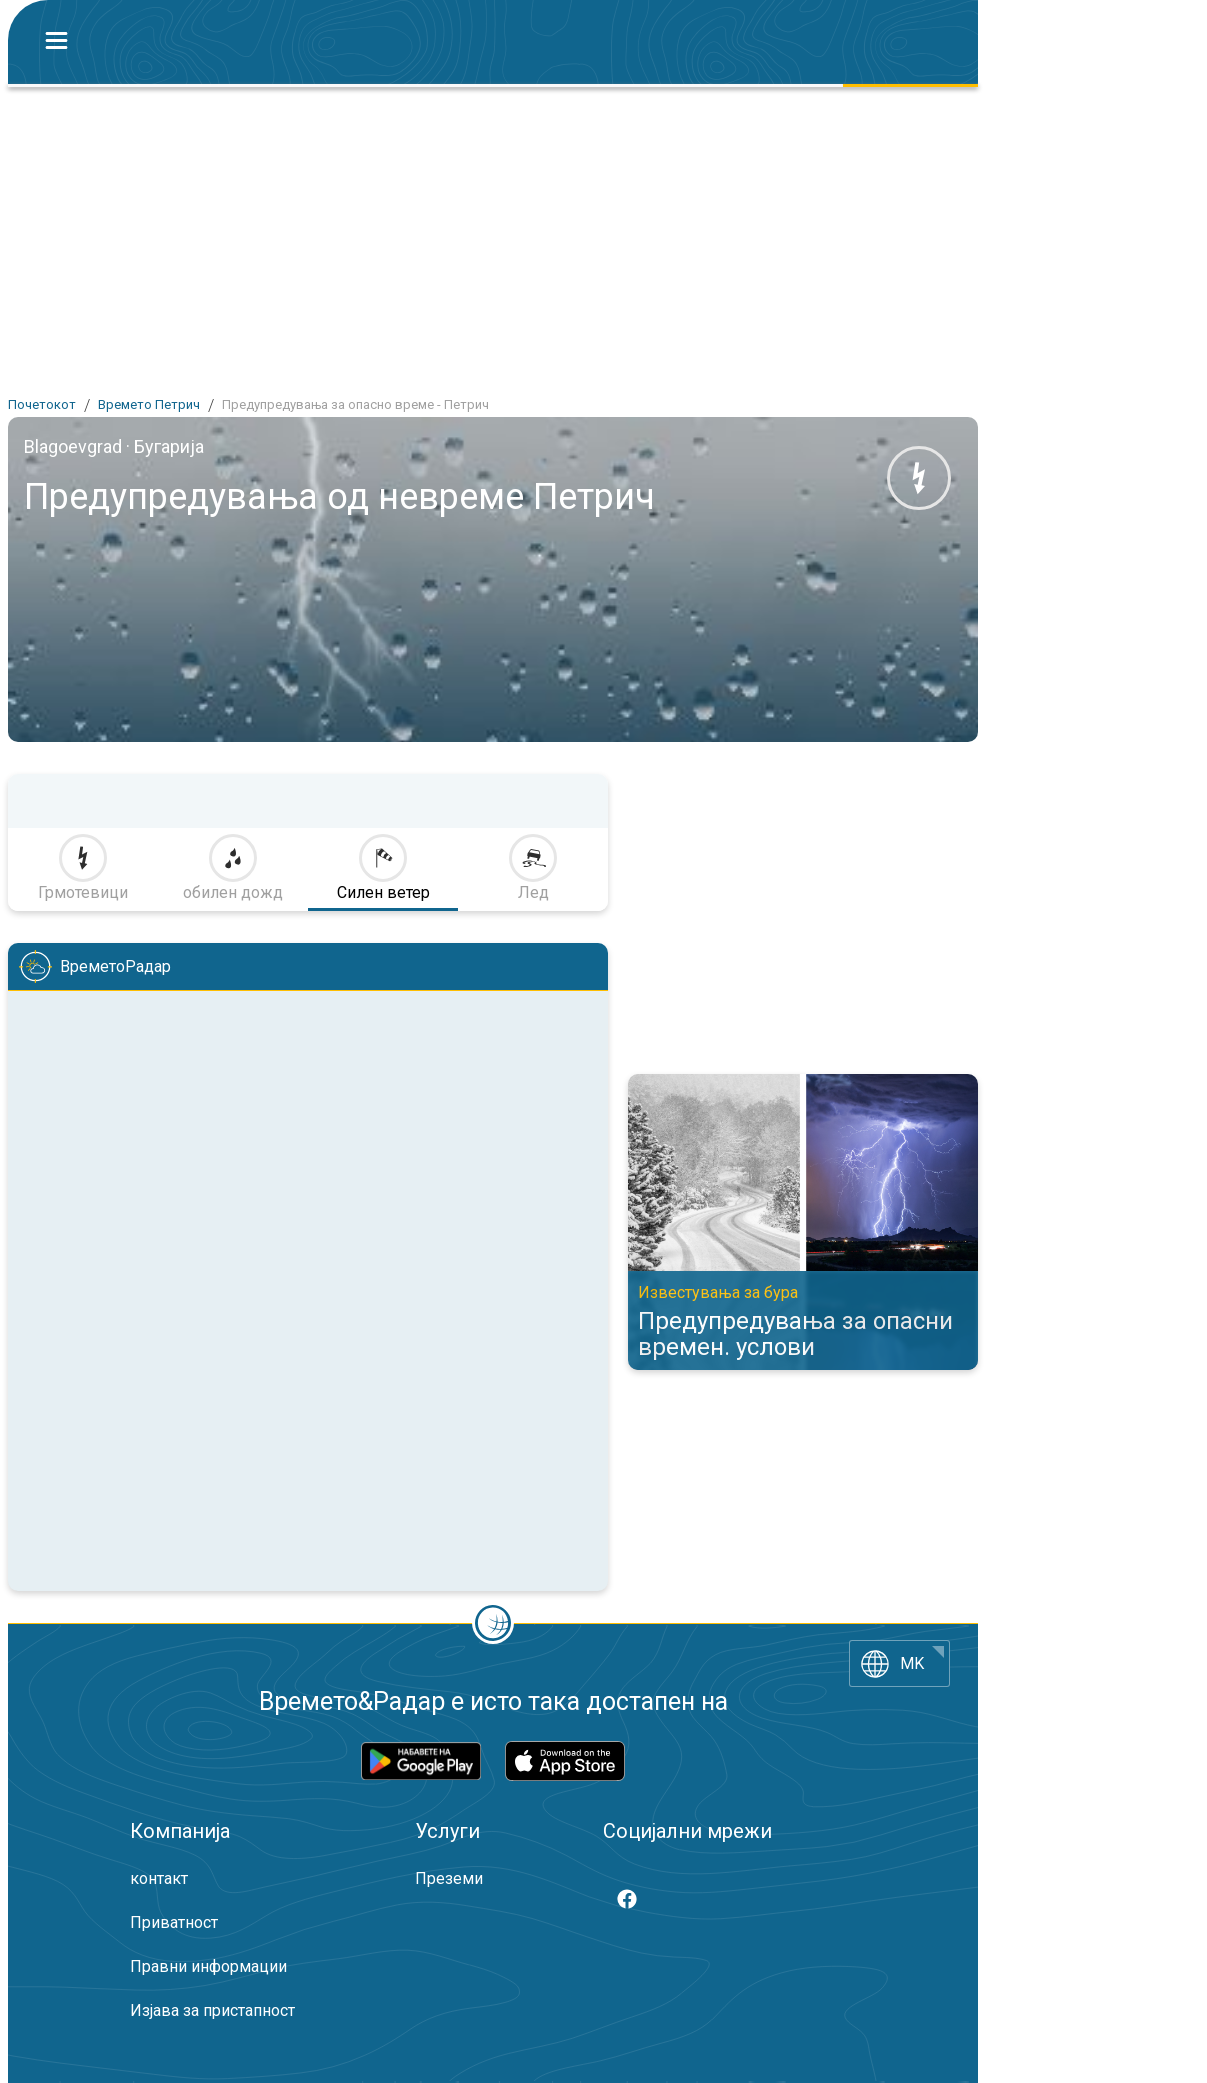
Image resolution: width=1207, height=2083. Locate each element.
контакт (159, 1878)
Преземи (449, 1878)
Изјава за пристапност (212, 2010)
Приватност (174, 1922)
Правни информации (208, 1966)
